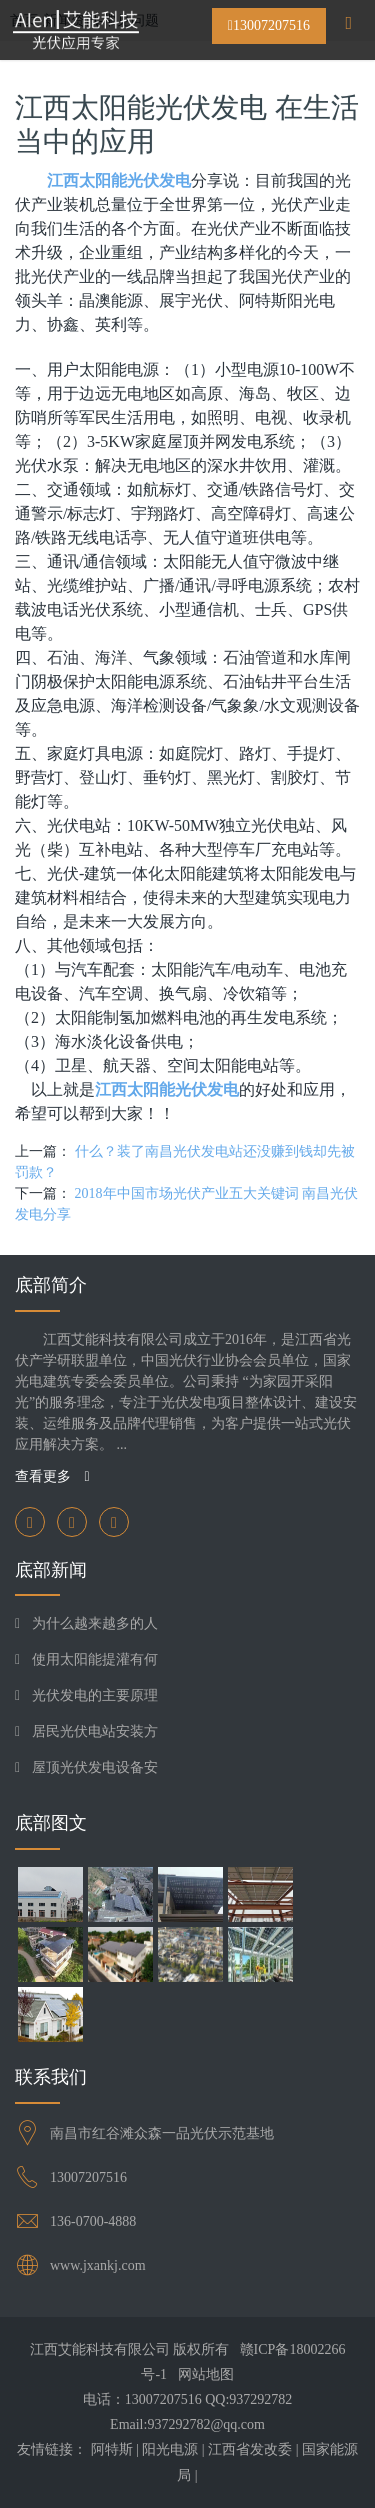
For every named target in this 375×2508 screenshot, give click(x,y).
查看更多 (52, 1476)
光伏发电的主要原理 (95, 1695)
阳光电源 (170, 2449)
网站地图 (206, 2374)
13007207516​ (88, 2177)
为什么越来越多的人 (95, 1623)
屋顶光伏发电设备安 (95, 1767)
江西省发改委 (250, 2449)
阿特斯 (112, 2449)
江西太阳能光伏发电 (119, 180)
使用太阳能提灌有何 (95, 1659)
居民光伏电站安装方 (95, 1731)
